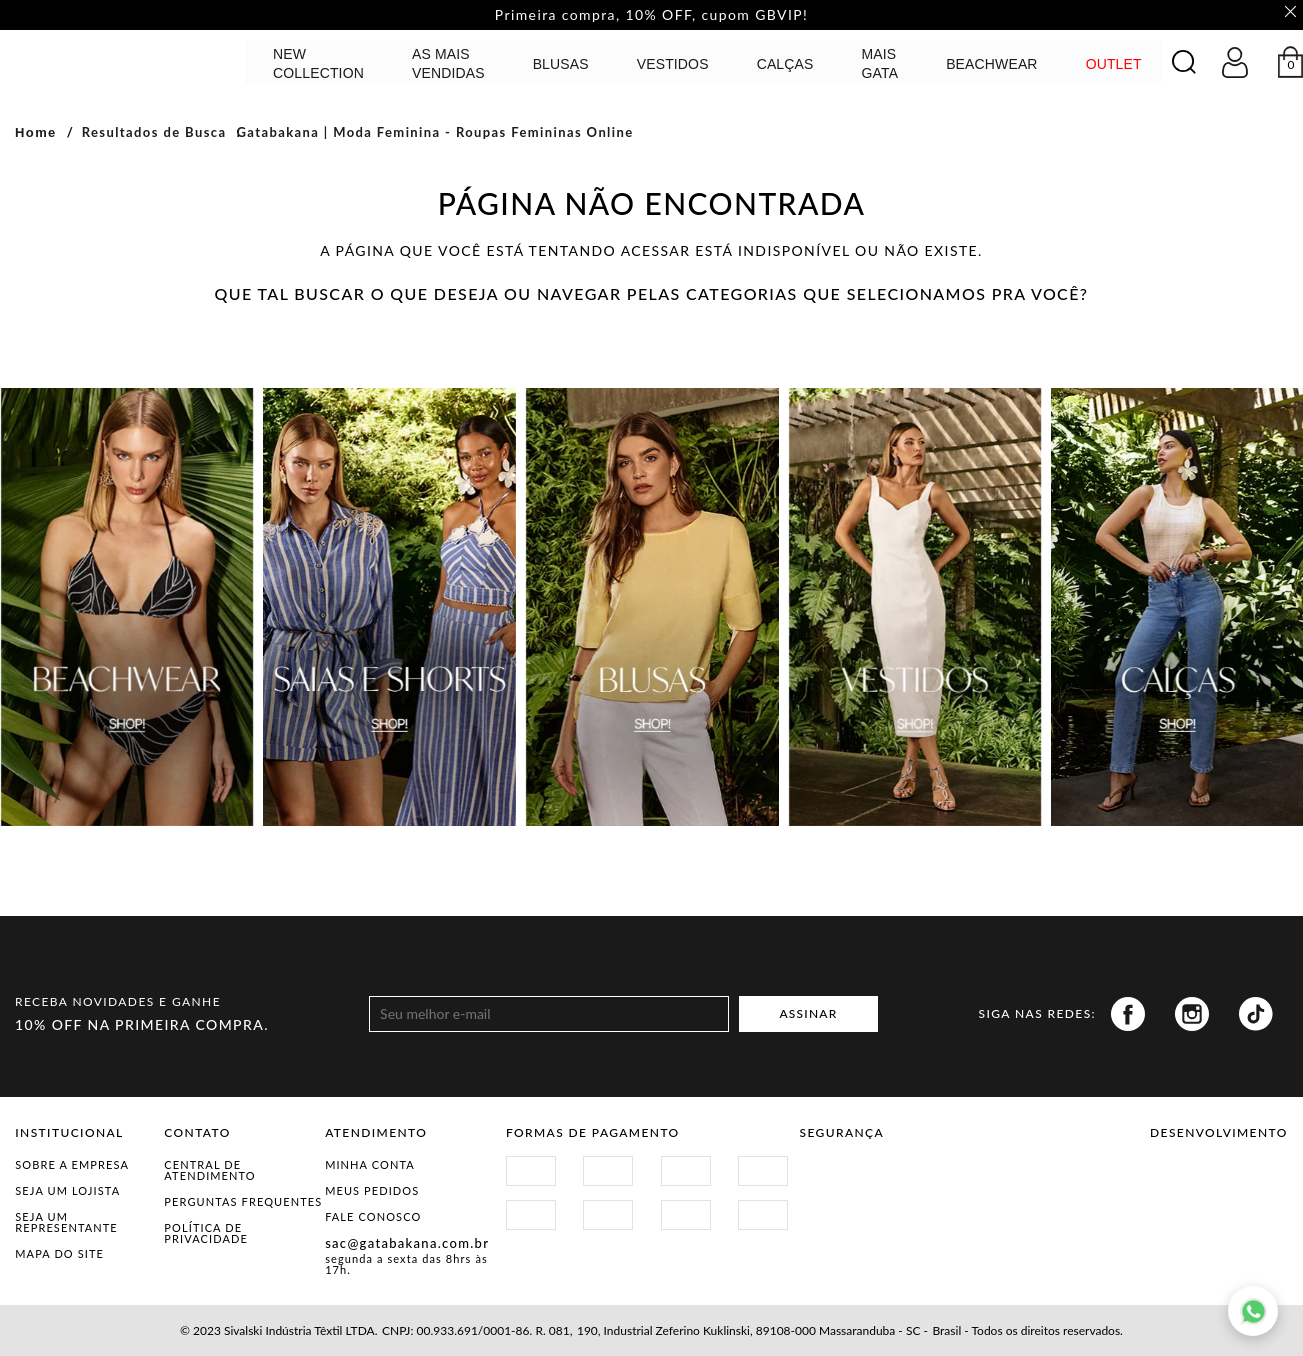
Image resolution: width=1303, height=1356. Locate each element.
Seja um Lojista (67, 1190)
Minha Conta (370, 1164)
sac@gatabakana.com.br (407, 1243)
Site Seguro (846, 1176)
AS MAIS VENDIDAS (448, 64)
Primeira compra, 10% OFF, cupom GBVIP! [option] (652, 15)
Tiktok (1256, 1014)
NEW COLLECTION (318, 64)
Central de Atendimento (209, 1170)
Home (36, 132)
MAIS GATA (880, 64)
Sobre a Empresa (72, 1164)
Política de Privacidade (206, 1233)
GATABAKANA (125, 61)
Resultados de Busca (154, 132)
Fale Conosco (373, 1216)
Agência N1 (1253, 1184)
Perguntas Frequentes (243, 1201)
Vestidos (673, 64)
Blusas (561, 64)
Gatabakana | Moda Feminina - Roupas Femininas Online (434, 132)
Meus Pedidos (372, 1190)
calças (785, 64)
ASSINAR (808, 1014)
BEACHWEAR (992, 64)
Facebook (1128, 1014)
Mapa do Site (59, 1253)
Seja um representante (66, 1222)
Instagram (1192, 1014)
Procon (968, 1176)
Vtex (1184, 1184)
